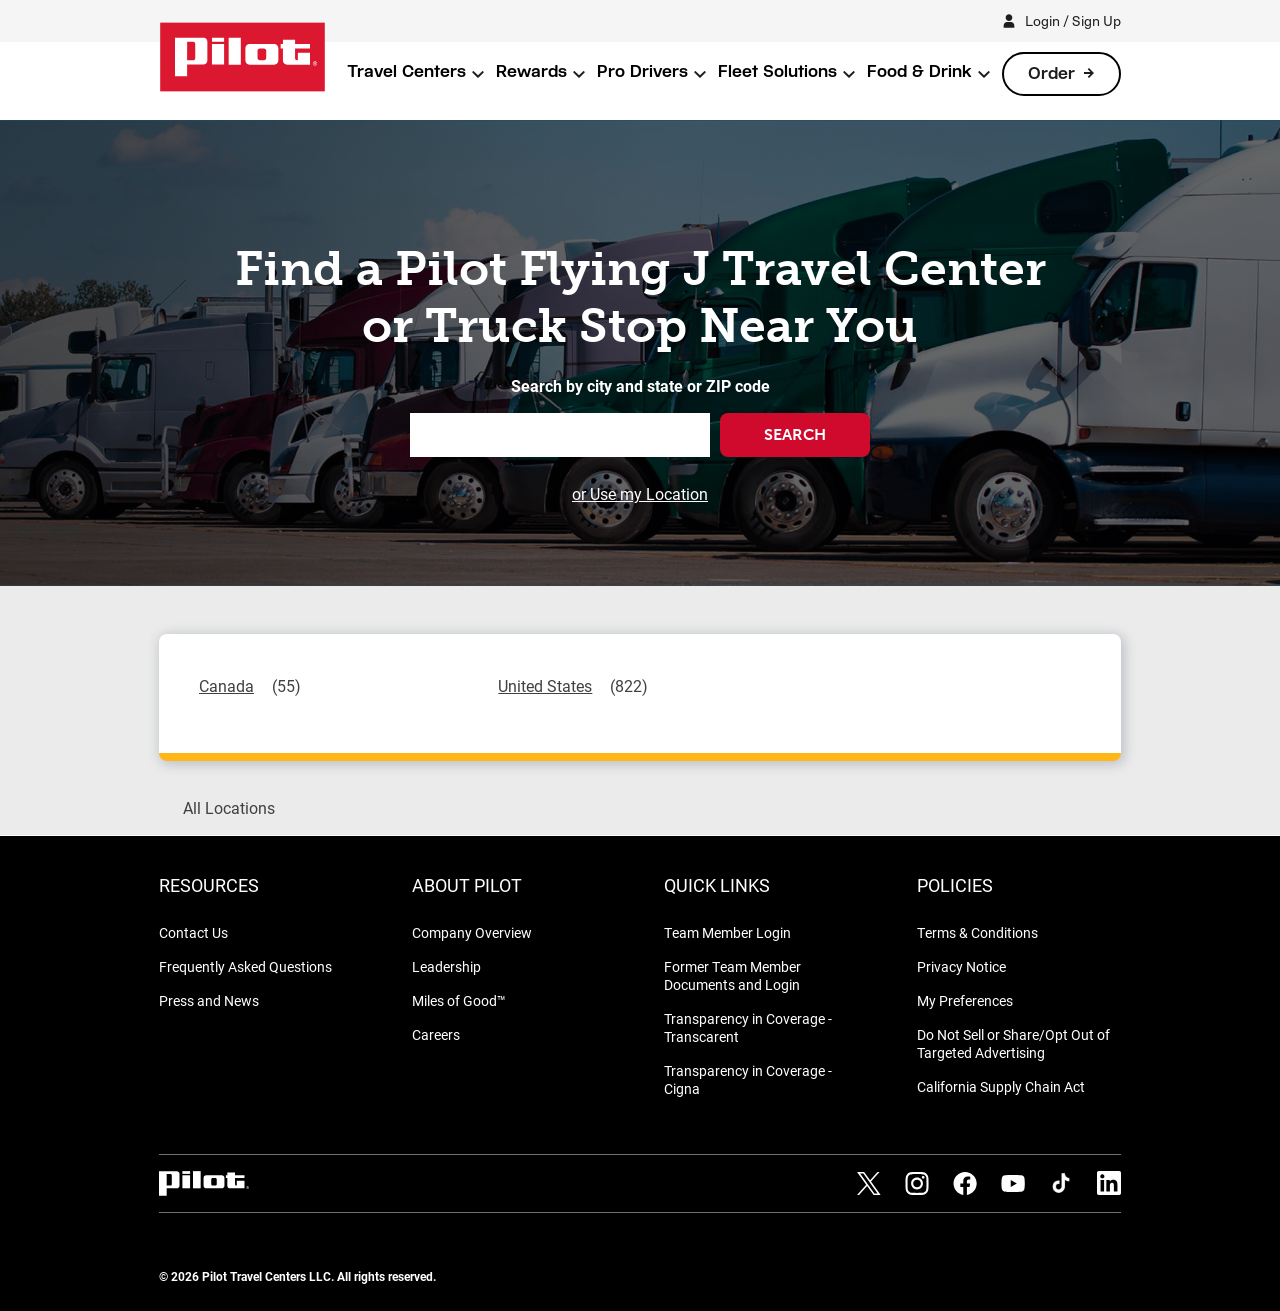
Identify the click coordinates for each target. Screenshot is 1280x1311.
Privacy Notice (961, 966)
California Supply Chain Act (1001, 1086)
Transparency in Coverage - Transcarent (748, 1027)
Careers (436, 1034)
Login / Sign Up (1073, 20)
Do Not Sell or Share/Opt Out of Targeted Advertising (1013, 1043)
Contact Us (193, 932)
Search (795, 434)
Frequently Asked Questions (245, 966)
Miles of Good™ (459, 1000)
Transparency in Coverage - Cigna (748, 1079)
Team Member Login (727, 932)
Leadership (446, 966)
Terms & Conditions (977, 932)
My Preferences (965, 1000)
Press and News (209, 1000)
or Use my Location (640, 493)
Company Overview (472, 932)
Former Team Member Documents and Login (732, 975)
